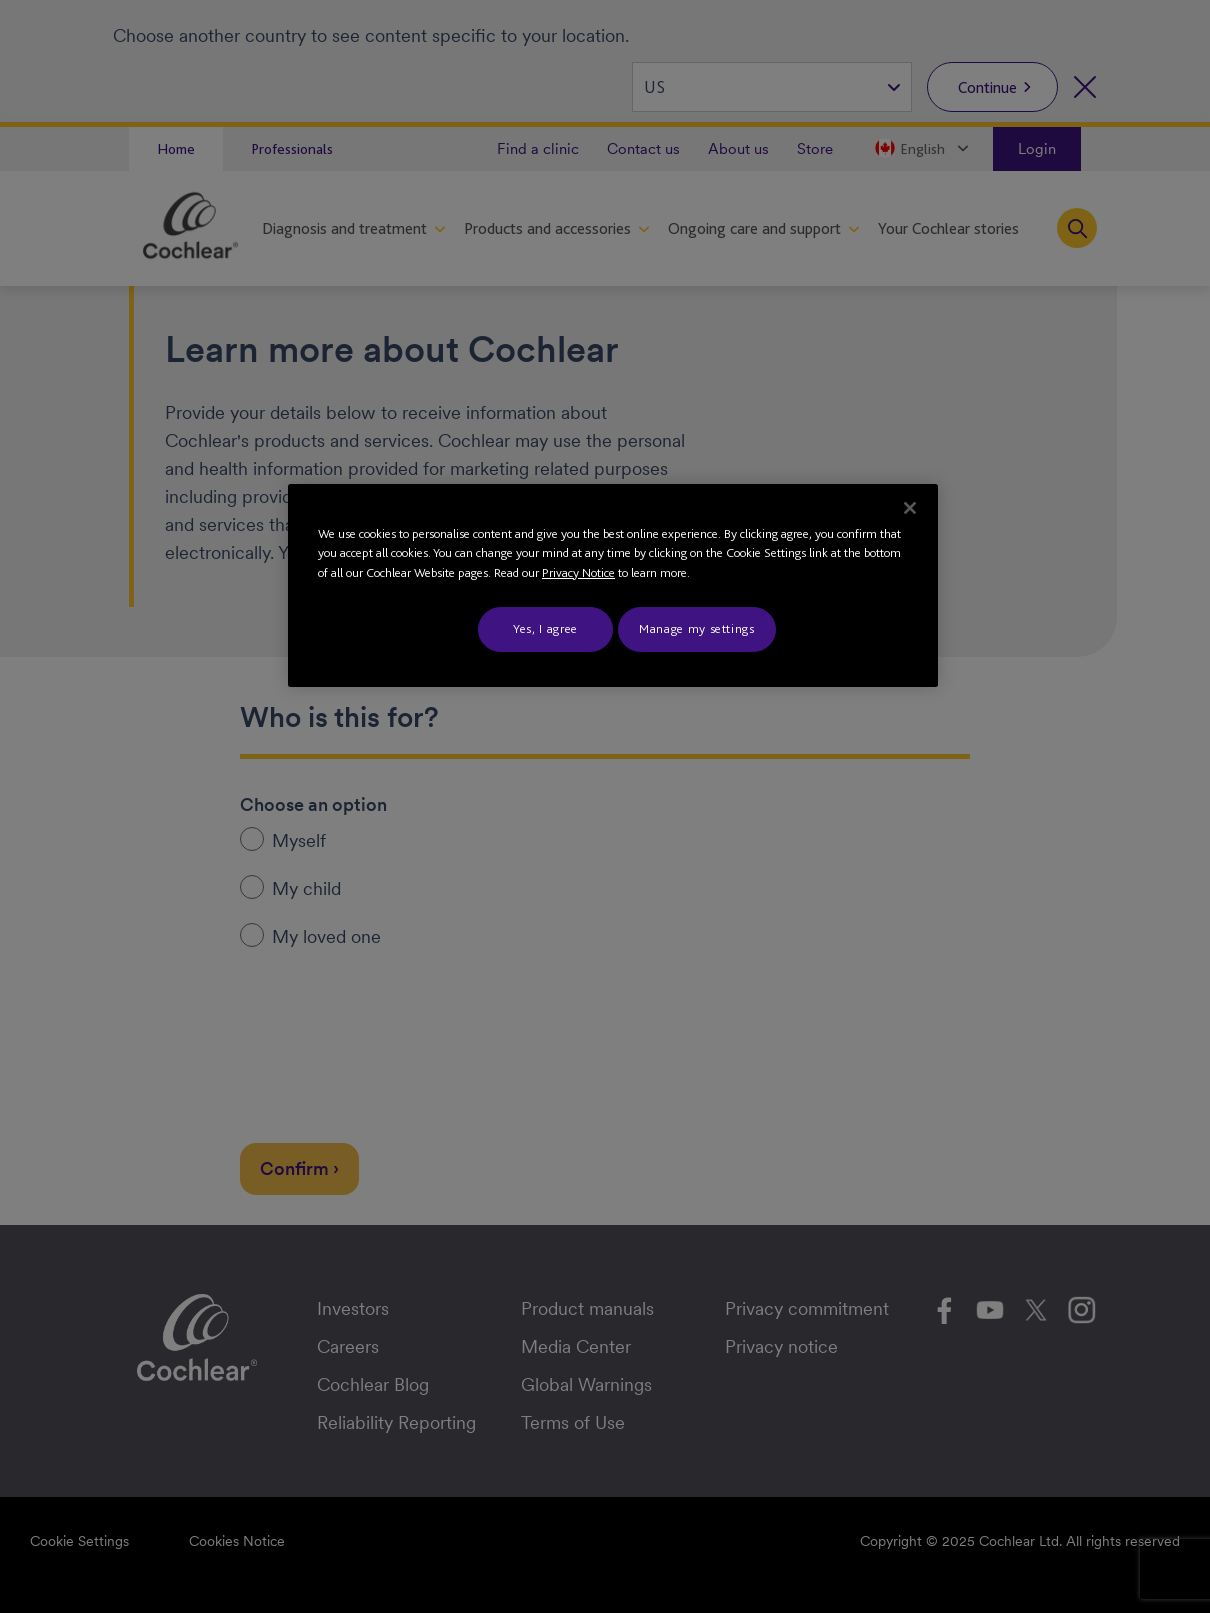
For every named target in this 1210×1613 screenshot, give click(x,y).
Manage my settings (697, 628)
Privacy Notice (578, 572)
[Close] (910, 508)
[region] (613, 585)
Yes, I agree (545, 628)
